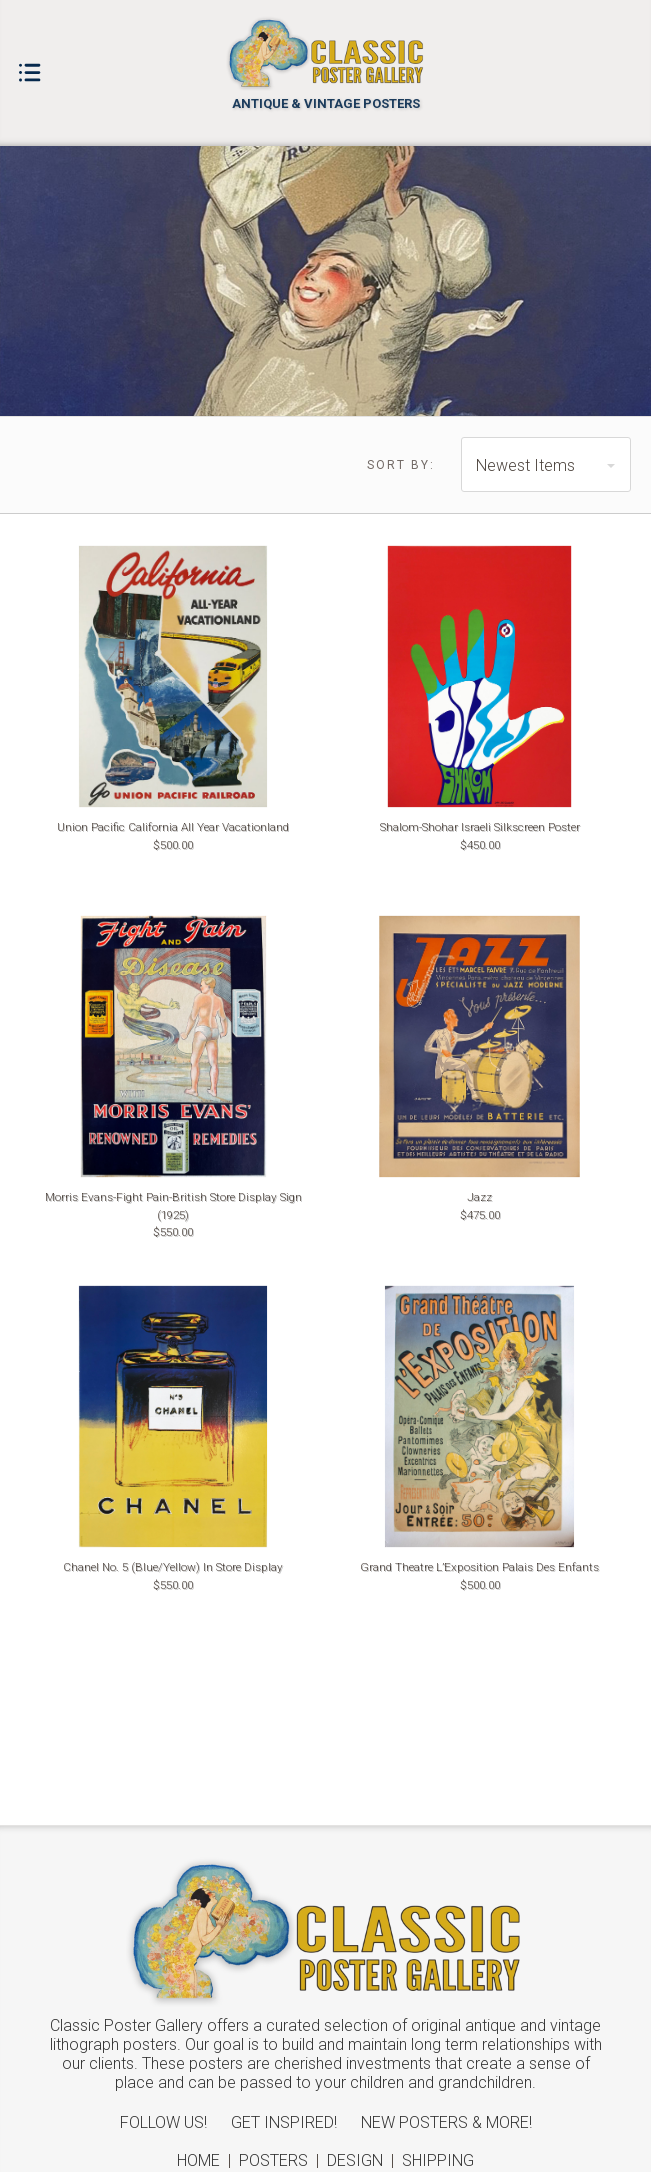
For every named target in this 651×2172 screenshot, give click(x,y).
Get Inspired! (284, 2122)
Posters (273, 2160)
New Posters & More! (446, 2122)
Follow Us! (163, 2122)
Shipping (438, 2160)
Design (355, 2160)
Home (198, 2160)
